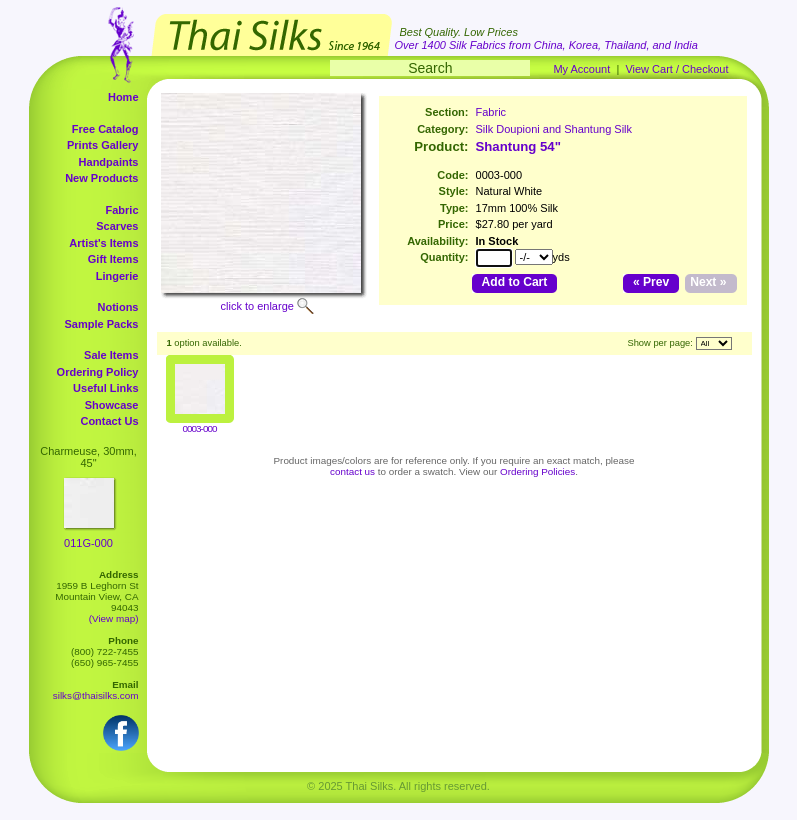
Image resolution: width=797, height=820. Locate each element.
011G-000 (88, 543)
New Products (101, 178)
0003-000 (200, 428)
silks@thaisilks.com (96, 695)
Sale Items (111, 355)
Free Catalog (105, 129)
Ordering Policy (98, 372)
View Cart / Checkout (676, 69)
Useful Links (105, 388)
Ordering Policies (537, 471)
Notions (118, 307)
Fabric (121, 210)
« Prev (651, 282)
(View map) (114, 618)
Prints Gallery (103, 145)
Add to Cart (515, 282)
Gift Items (113, 259)
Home (123, 97)
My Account (581, 69)
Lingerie (117, 276)
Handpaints (109, 162)
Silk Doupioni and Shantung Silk (554, 129)
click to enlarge (257, 306)
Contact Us (109, 421)
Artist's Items (103, 243)
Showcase (112, 405)
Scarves (117, 226)
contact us (352, 471)
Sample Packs (102, 324)
